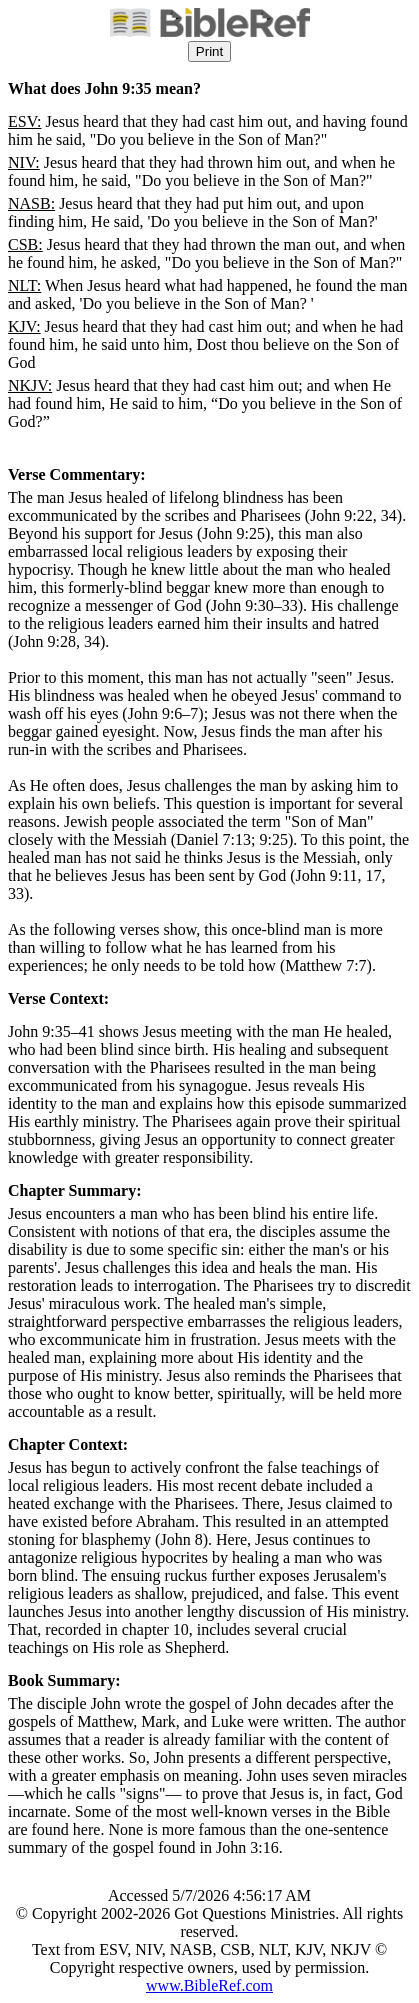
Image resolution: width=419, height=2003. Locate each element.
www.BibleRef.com (209, 1985)
